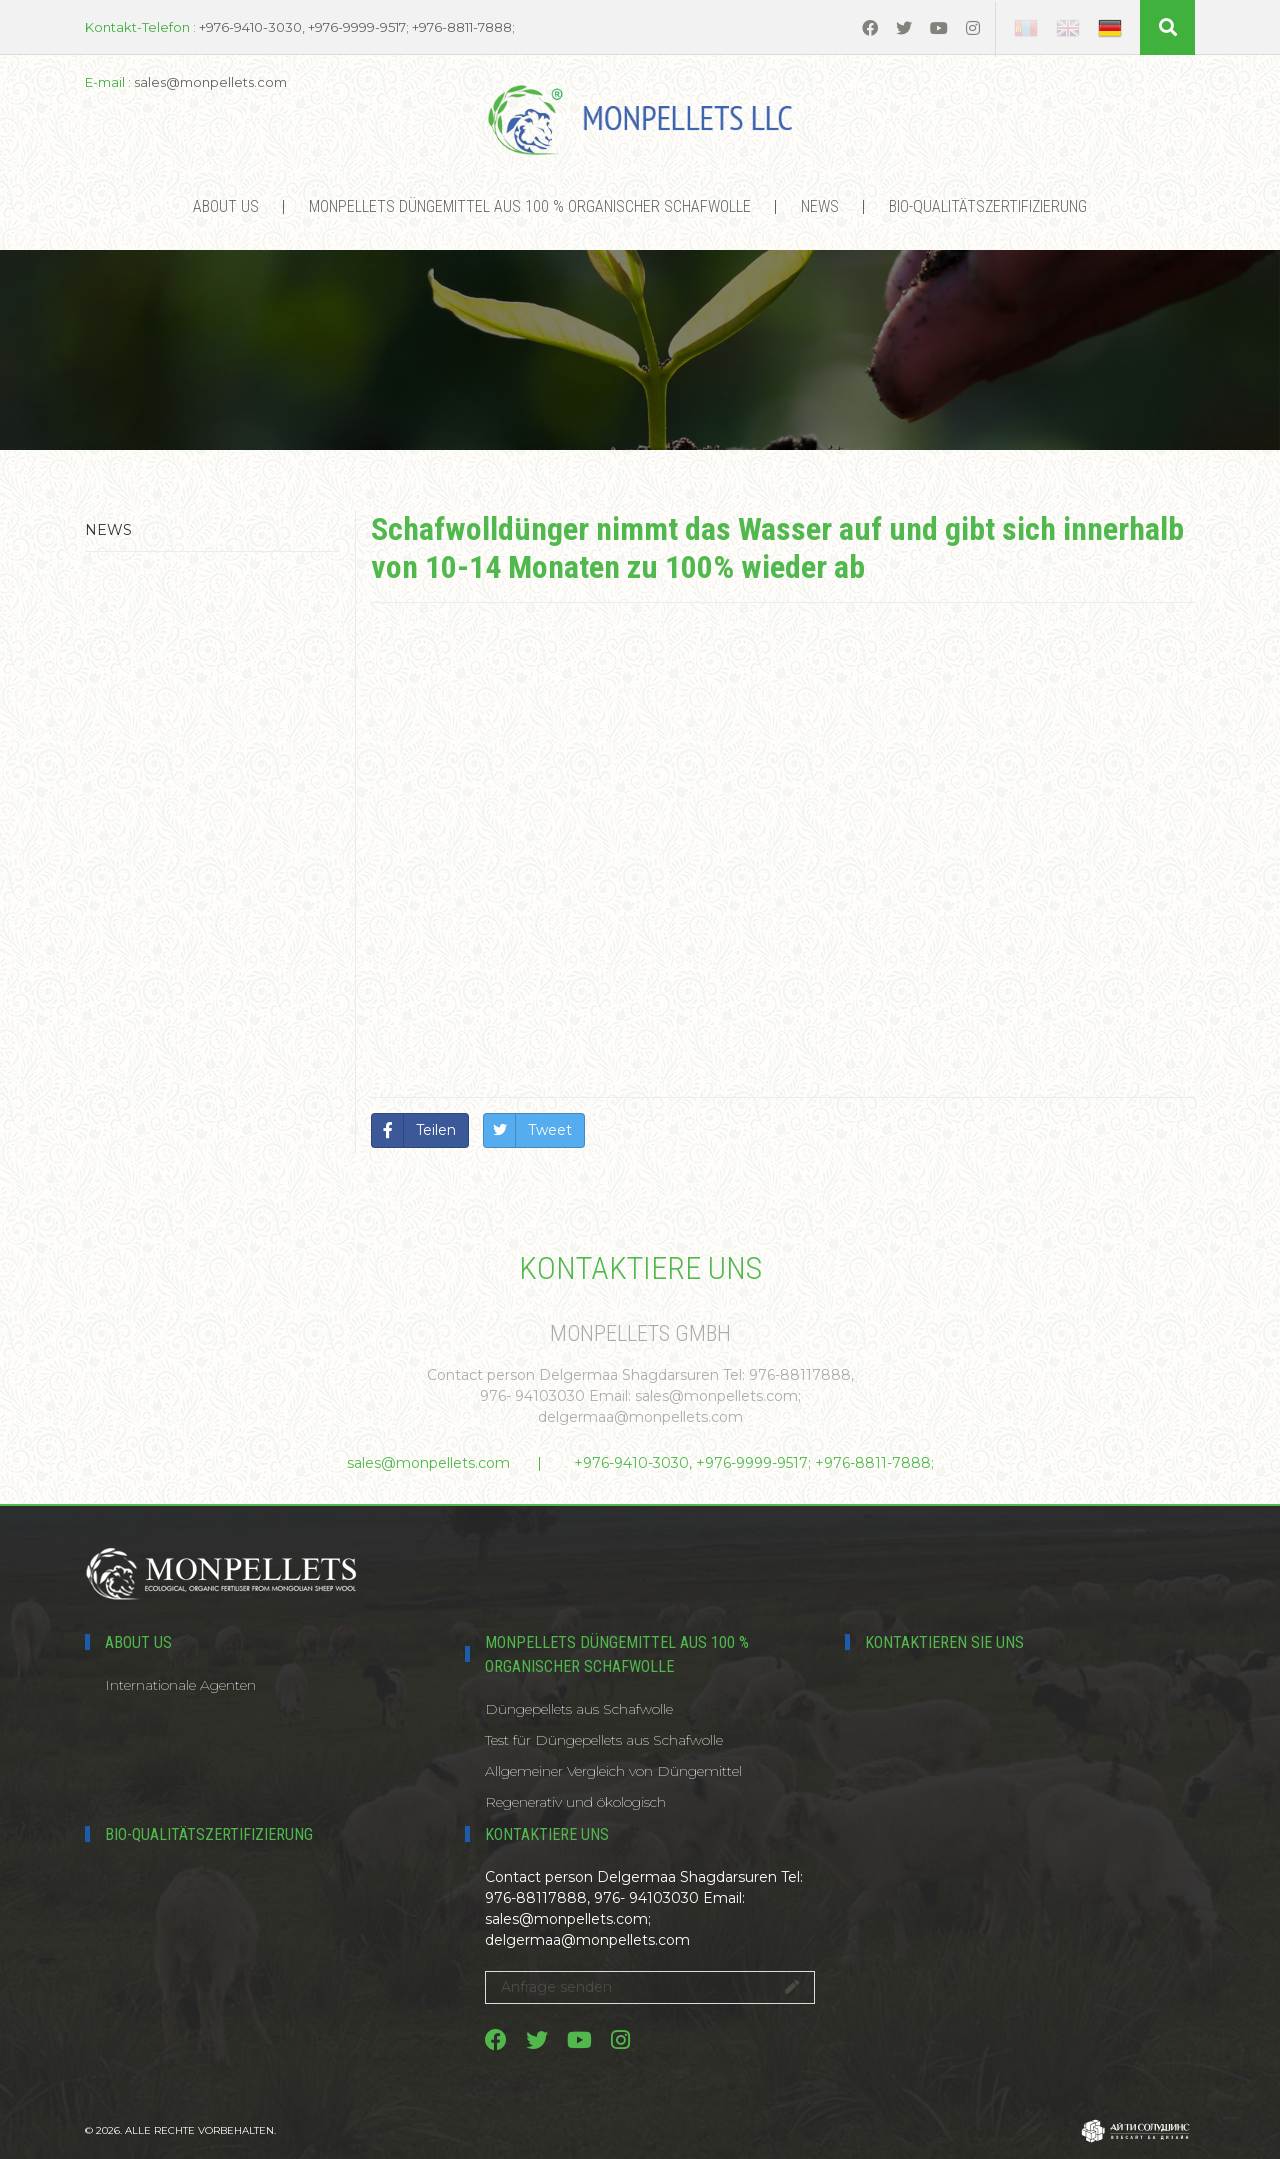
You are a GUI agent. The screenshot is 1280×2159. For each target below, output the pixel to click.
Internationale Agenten (180, 1685)
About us (226, 206)
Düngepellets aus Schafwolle (579, 1709)
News (820, 206)
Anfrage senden (650, 1987)
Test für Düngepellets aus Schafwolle (604, 1740)
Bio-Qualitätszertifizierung (988, 206)
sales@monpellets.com (428, 1463)
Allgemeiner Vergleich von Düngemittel (613, 1771)
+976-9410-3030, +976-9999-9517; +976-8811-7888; (754, 1463)
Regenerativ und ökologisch (575, 1802)
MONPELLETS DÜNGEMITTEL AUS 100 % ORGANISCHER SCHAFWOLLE (530, 206)
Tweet (550, 1130)
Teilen (436, 1130)
